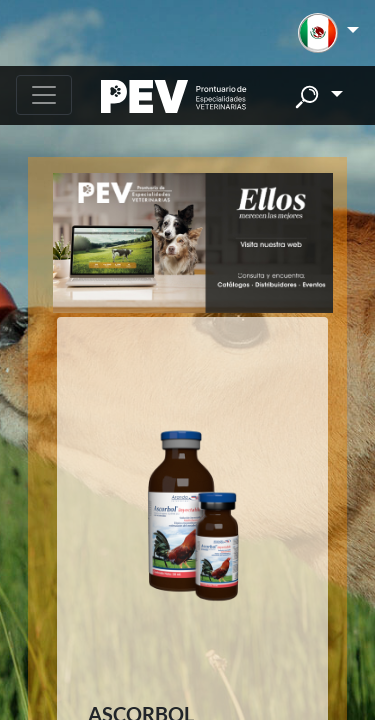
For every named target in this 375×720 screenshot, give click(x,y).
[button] (328, 33)
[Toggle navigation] (44, 95)
